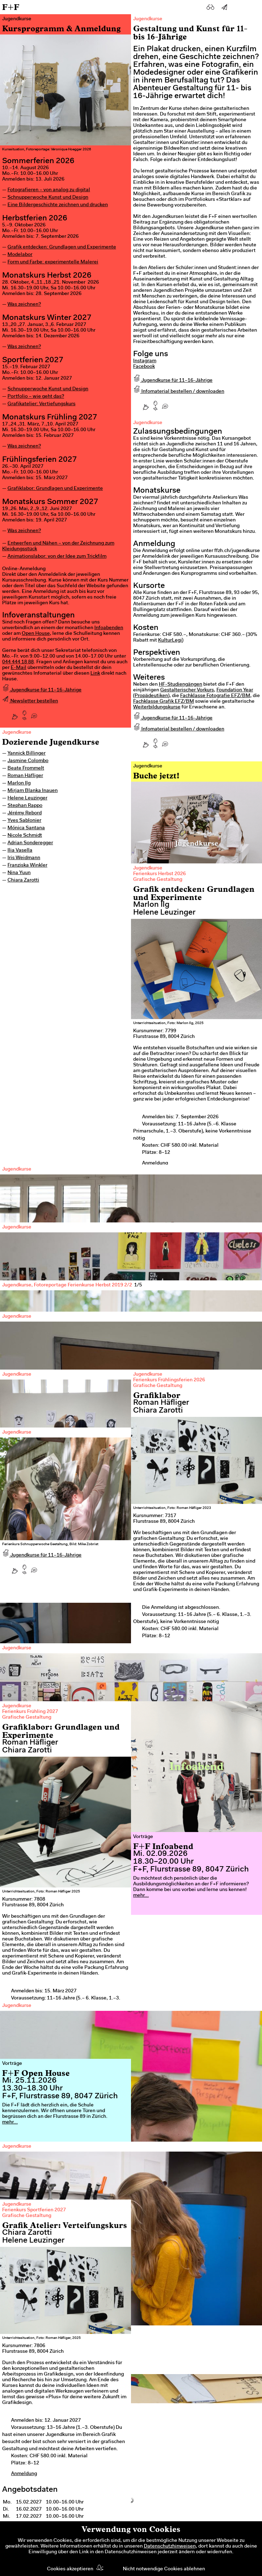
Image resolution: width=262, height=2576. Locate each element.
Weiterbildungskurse (156, 707)
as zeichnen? (26, 304)
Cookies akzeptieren (70, 2569)
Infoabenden (108, 628)
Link (95, 673)
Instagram (144, 361)
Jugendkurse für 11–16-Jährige (42, 690)
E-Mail (18, 667)
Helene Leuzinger (27, 798)
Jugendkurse (16, 732)
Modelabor (19, 254)
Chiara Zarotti (23, 880)
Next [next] (244, 1470)
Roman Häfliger (25, 775)
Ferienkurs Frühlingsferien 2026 (169, 1380)
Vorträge (143, 1837)
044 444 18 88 (18, 662)
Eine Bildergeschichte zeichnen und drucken (57, 205)
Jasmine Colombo (27, 761)
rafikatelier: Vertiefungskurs (43, 404)
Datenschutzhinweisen (170, 2546)
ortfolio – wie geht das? (37, 396)
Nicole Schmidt (24, 835)
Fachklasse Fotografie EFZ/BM (215, 695)
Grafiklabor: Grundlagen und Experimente (55, 488)
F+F (10, 7)
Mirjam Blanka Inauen (32, 790)
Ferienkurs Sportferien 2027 (34, 2210)
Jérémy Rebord (24, 813)
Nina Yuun (19, 873)
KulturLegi (170, 640)
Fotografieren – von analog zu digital (48, 190)
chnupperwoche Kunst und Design (49, 389)
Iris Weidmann (23, 858)
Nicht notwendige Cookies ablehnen (164, 2569)
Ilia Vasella (19, 850)
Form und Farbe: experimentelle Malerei (52, 262)
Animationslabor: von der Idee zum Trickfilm (56, 556)
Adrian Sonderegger (30, 843)
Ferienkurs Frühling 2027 (30, 1711)
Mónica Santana (26, 828)
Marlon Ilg (19, 783)
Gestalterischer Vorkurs (187, 690)
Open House (36, 633)
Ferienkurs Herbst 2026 (159, 874)
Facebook (144, 366)
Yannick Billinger (26, 753)
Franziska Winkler (27, 865)
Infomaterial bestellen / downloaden (178, 391)
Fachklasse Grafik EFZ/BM (163, 701)
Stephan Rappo (24, 805)
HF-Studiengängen (180, 684)
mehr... (141, 1895)
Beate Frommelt (25, 768)
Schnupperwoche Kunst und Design (47, 197)
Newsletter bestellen (30, 701)
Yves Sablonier (24, 820)
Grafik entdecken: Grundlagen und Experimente (61, 247)
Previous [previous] (18, 1470)
